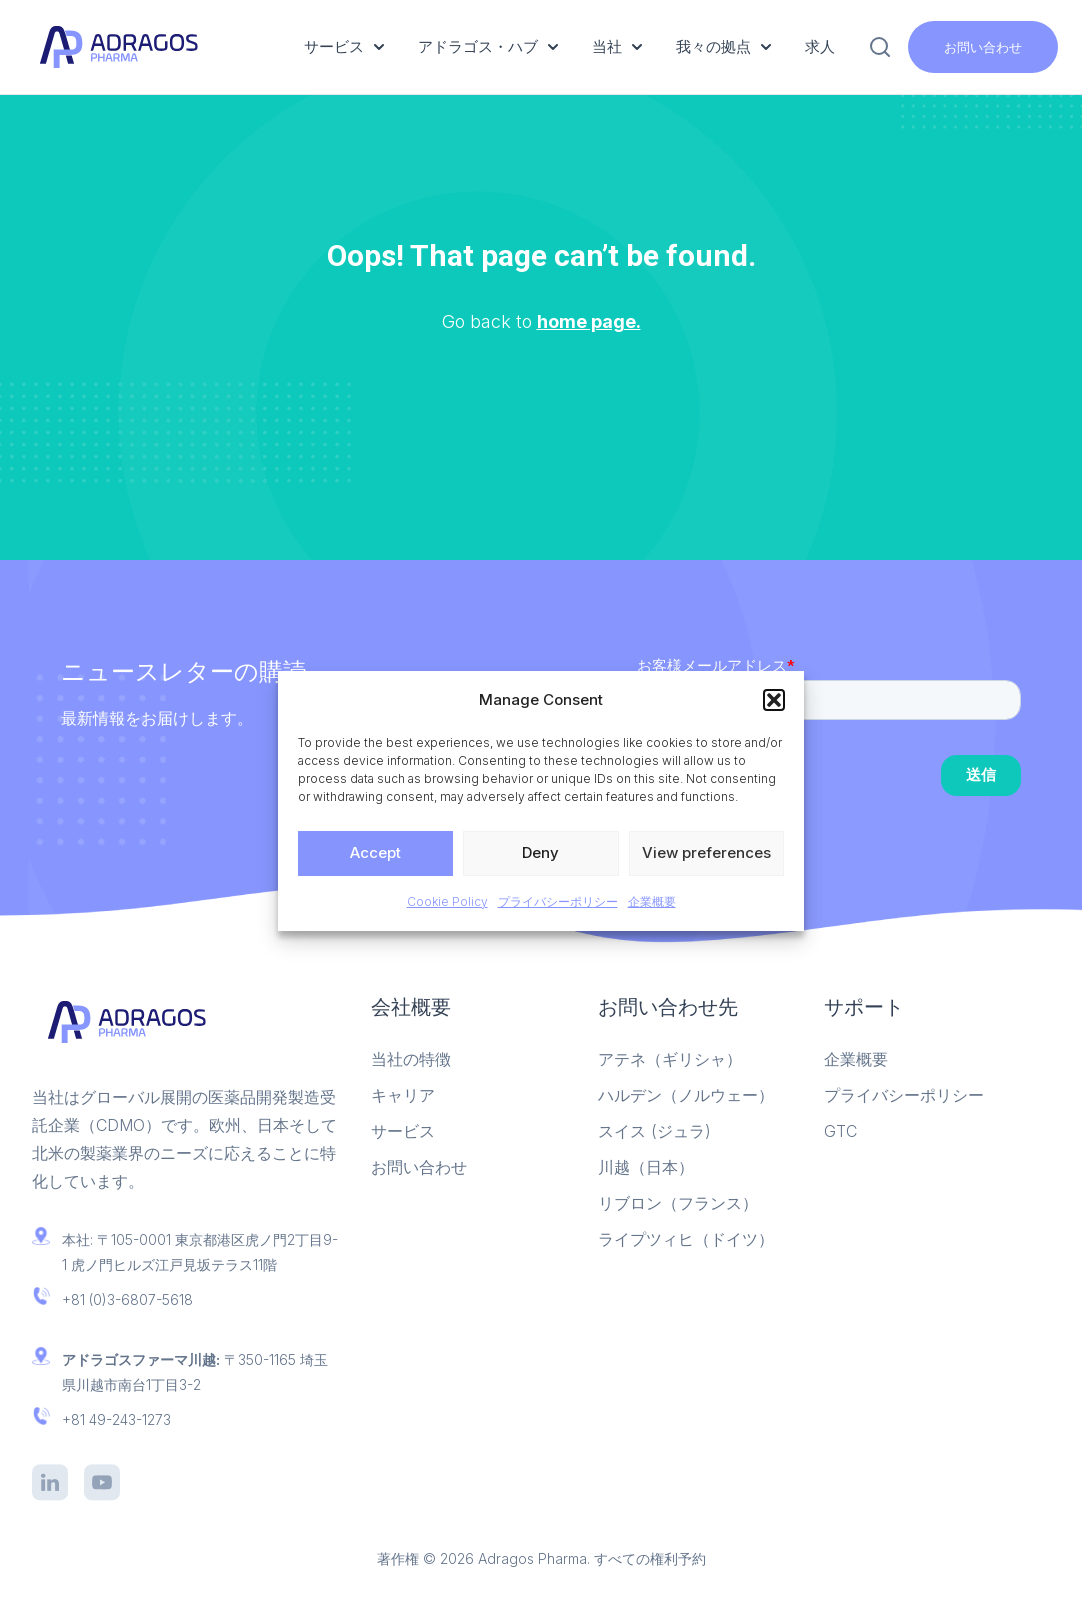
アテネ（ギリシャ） (670, 1059)
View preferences (706, 852)
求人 (820, 46)
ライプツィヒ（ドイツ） (686, 1239)
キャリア (403, 1095)
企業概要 (652, 901)
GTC (840, 1131)
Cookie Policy (447, 901)
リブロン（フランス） (678, 1203)
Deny (540, 852)
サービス (344, 46)
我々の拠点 (723, 46)
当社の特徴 (411, 1059)
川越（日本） (646, 1167)
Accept (375, 852)
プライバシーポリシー (558, 901)
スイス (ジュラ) (654, 1131)
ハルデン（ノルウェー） (686, 1095)
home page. (589, 321)
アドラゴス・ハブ (488, 46)
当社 (617, 46)
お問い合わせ (983, 47)
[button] (774, 700)
